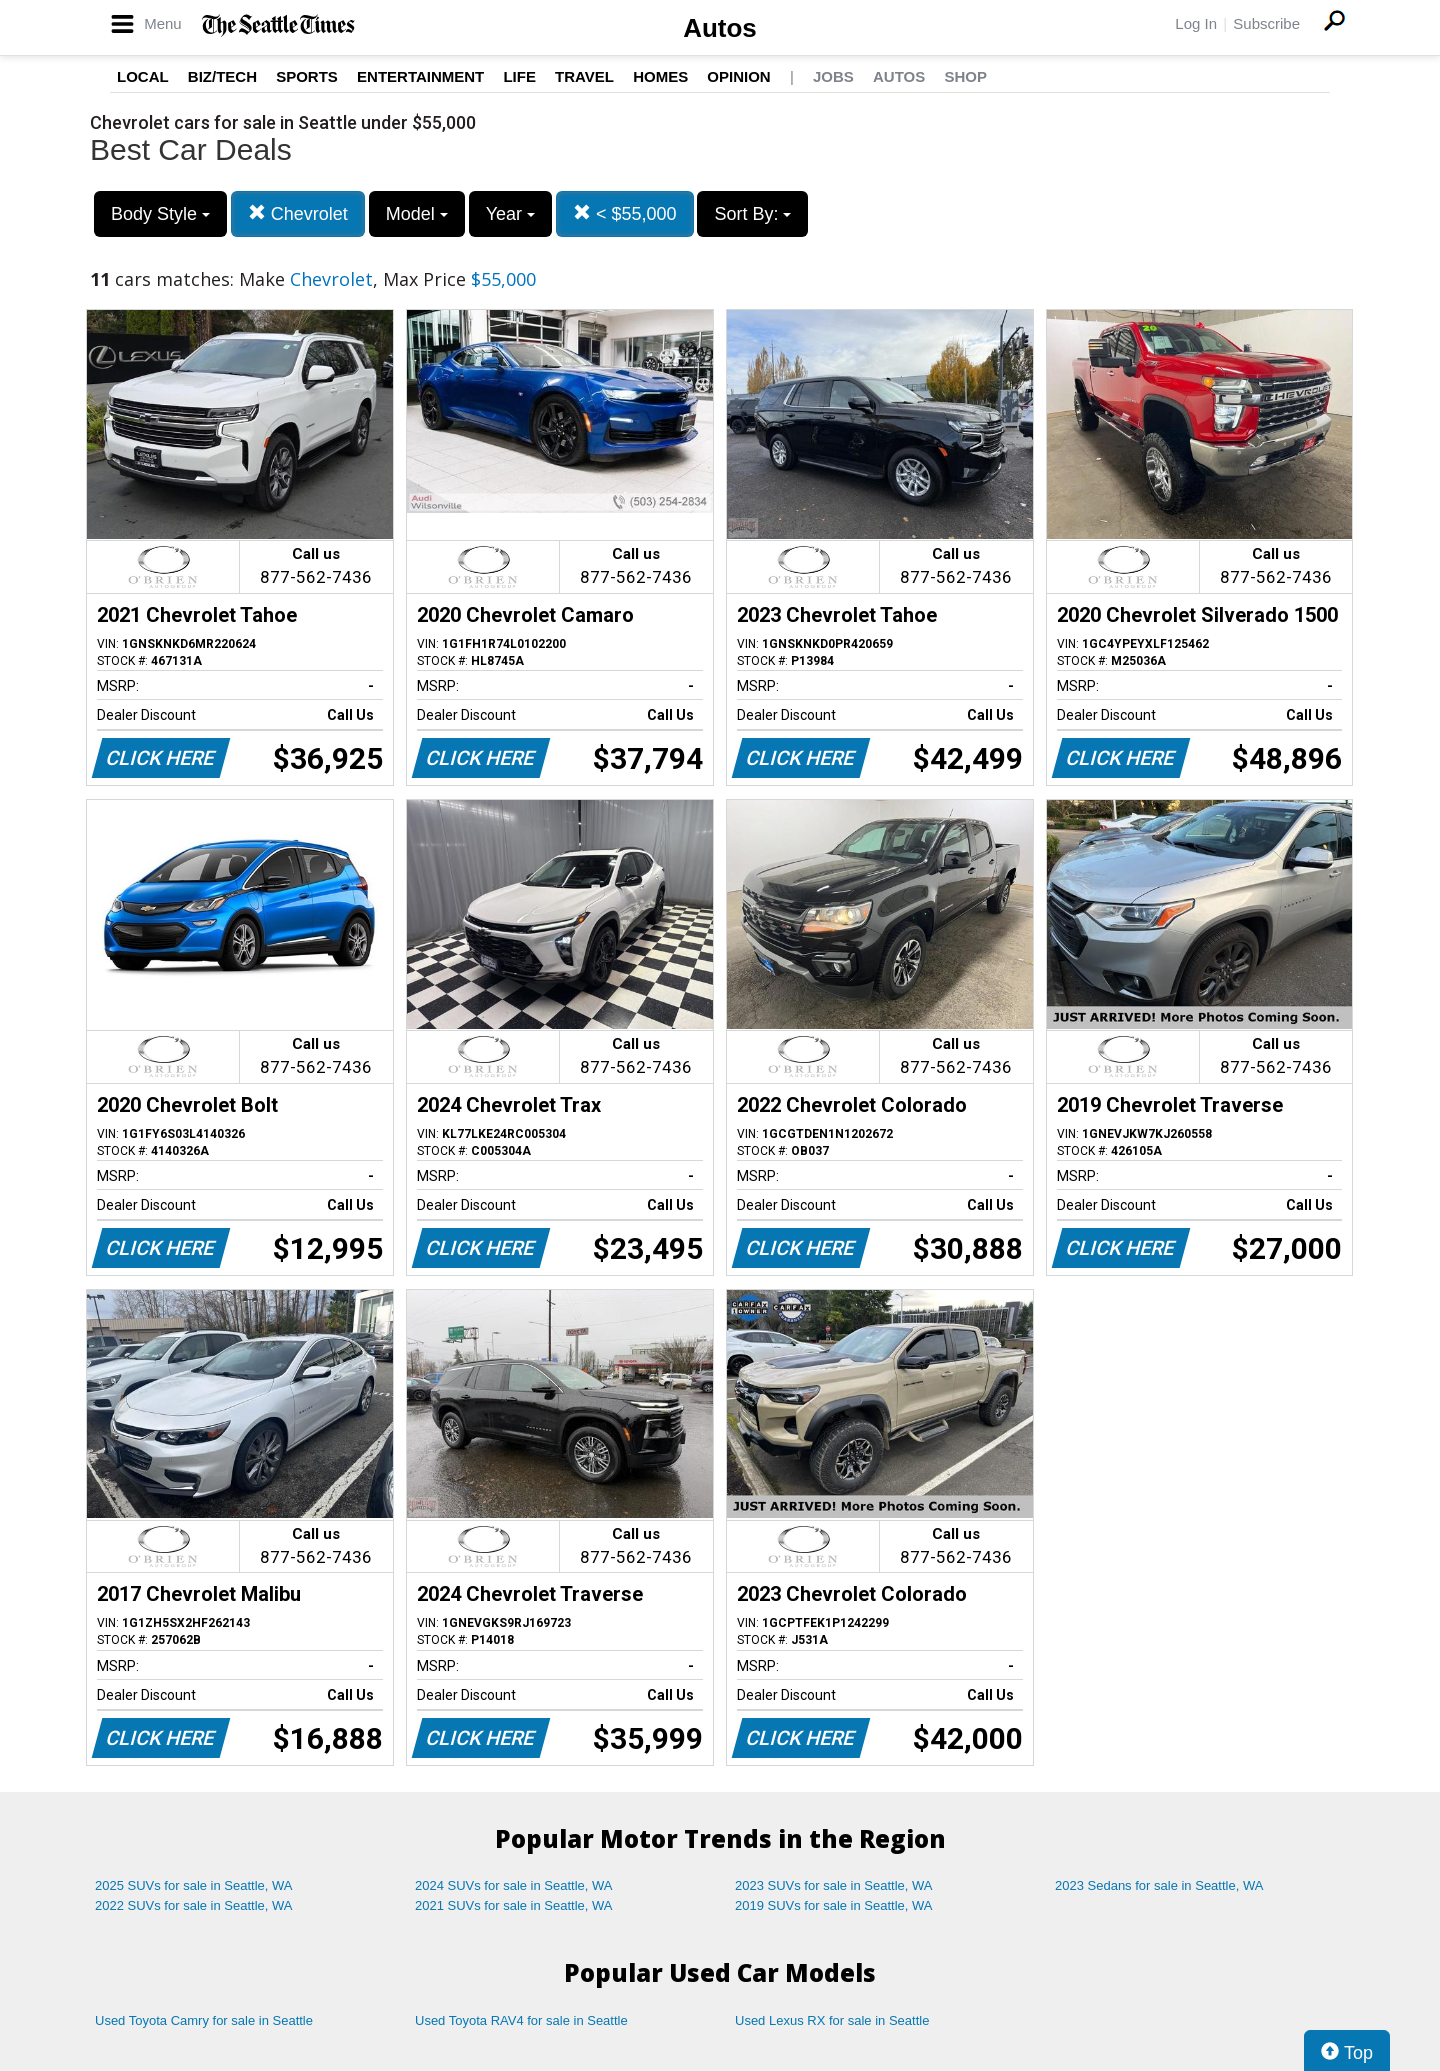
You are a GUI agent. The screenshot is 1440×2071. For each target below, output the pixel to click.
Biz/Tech (222, 76)
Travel (584, 76)
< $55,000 (625, 213)
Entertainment (420, 76)
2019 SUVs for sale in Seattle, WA (834, 1905)
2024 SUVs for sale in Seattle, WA (514, 1885)
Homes (660, 76)
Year (510, 214)
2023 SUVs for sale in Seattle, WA (834, 1885)
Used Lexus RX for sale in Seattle (832, 2020)
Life (519, 76)
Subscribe (1266, 23)
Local (143, 76)
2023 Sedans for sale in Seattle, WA (1159, 1885)
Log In (1196, 23)
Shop (965, 76)
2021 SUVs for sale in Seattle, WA (514, 1905)
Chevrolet (298, 213)
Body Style (160, 214)
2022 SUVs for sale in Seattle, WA (194, 1905)
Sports (307, 76)
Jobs (833, 76)
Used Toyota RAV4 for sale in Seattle (521, 2020)
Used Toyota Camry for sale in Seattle (204, 2020)
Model (417, 214)
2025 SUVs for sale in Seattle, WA (194, 1885)
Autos (720, 28)
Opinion (738, 76)
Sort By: (752, 214)
